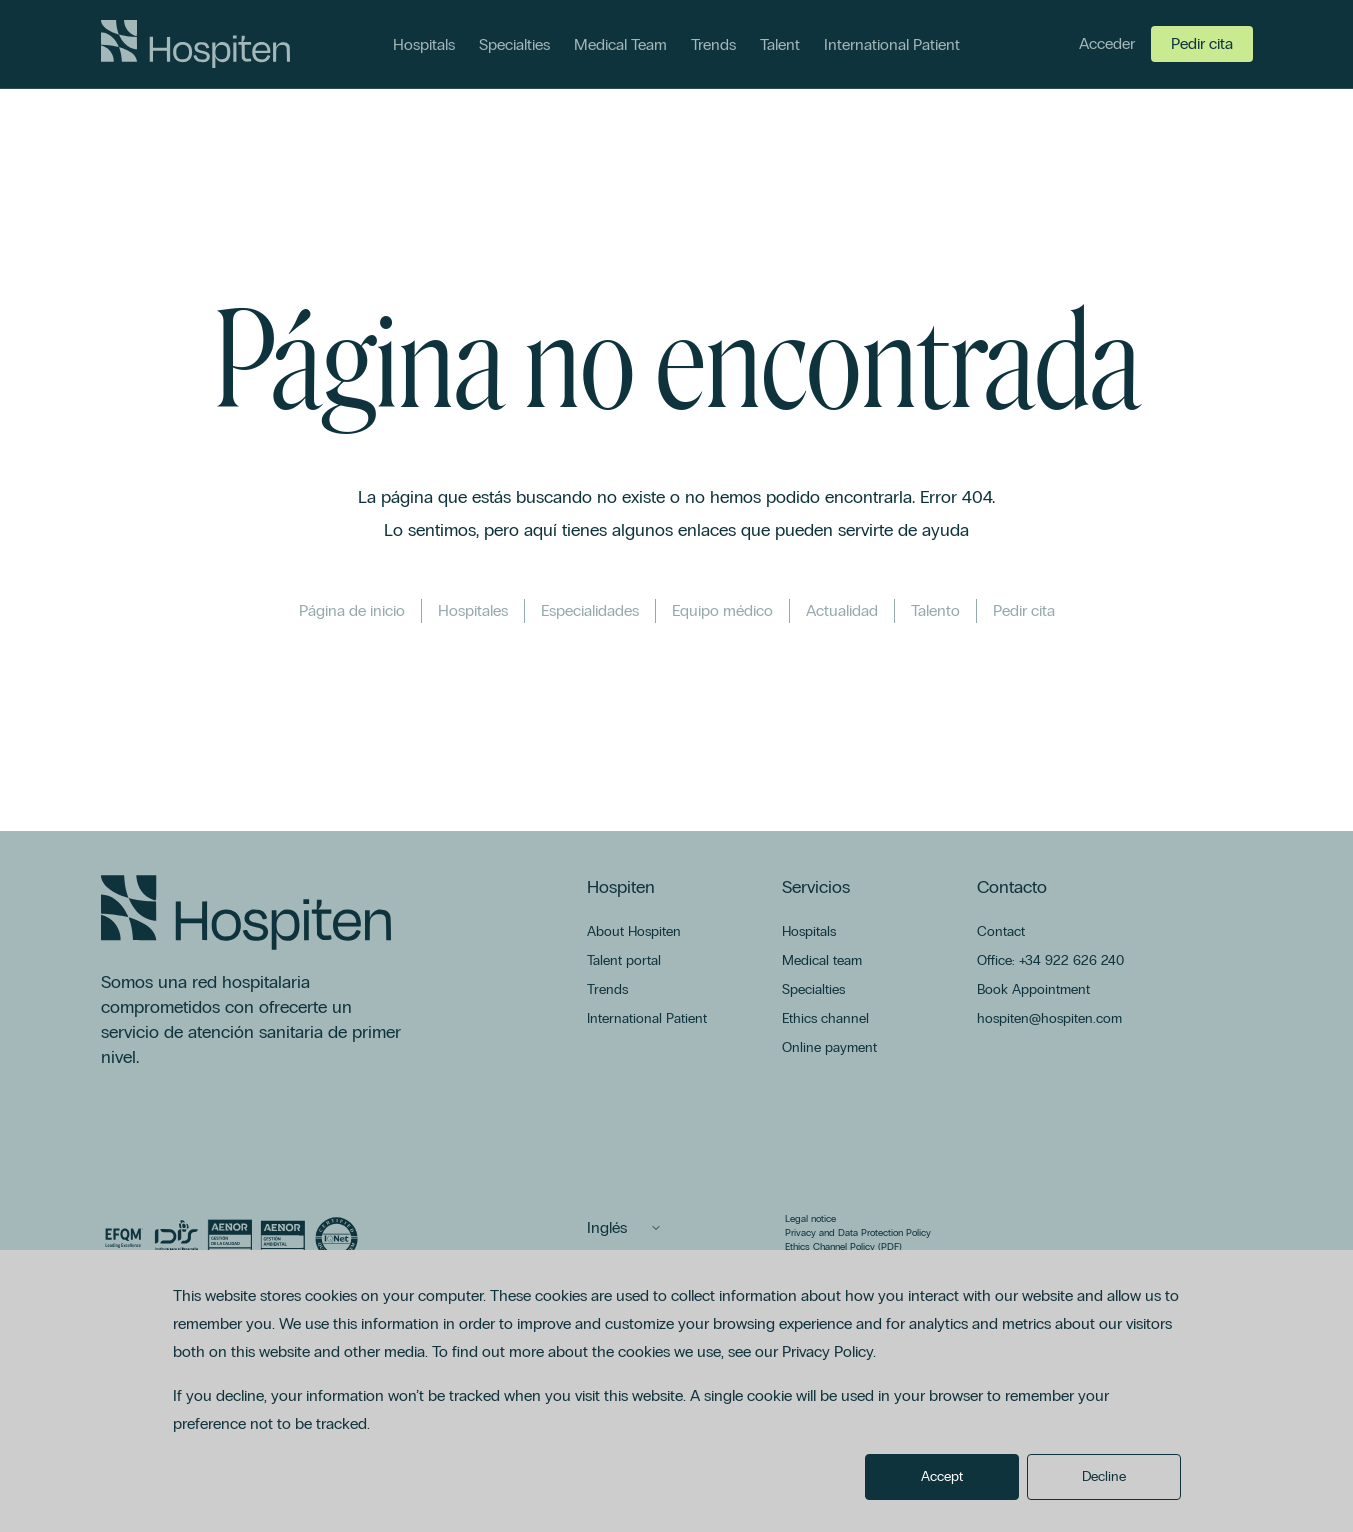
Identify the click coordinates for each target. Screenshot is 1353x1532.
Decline (1104, 1476)
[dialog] (676, 1391)
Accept (942, 1476)
